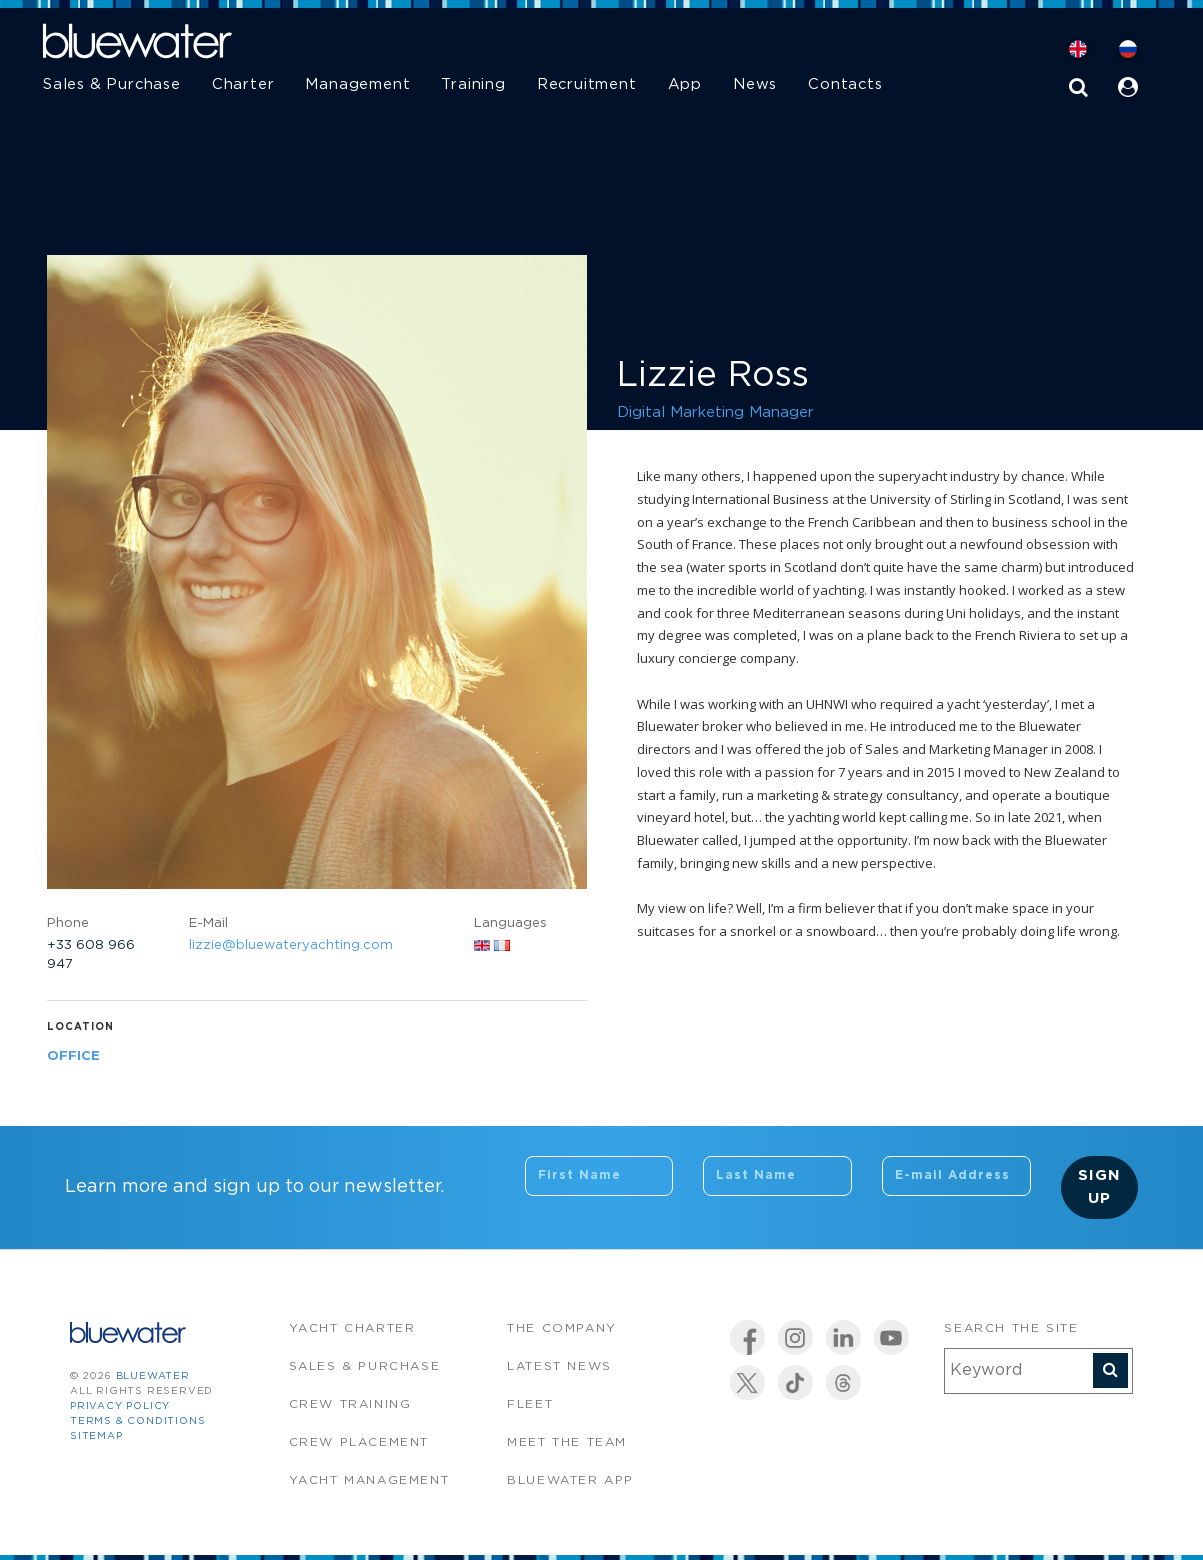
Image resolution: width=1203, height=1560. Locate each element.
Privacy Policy (120, 1406)
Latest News (559, 1366)
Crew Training (350, 1404)
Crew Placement (359, 1442)
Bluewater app (570, 1480)
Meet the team (567, 1442)
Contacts (845, 84)
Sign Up (1099, 1187)
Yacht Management (369, 1480)
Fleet (530, 1404)
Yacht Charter (352, 1328)
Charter (243, 84)
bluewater (153, 1376)
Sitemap (96, 1436)
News (755, 84)
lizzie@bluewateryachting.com (291, 945)
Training (473, 84)
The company (562, 1328)
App (685, 84)
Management (357, 84)
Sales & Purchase (112, 84)
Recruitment (587, 84)
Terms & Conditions (137, 1421)
